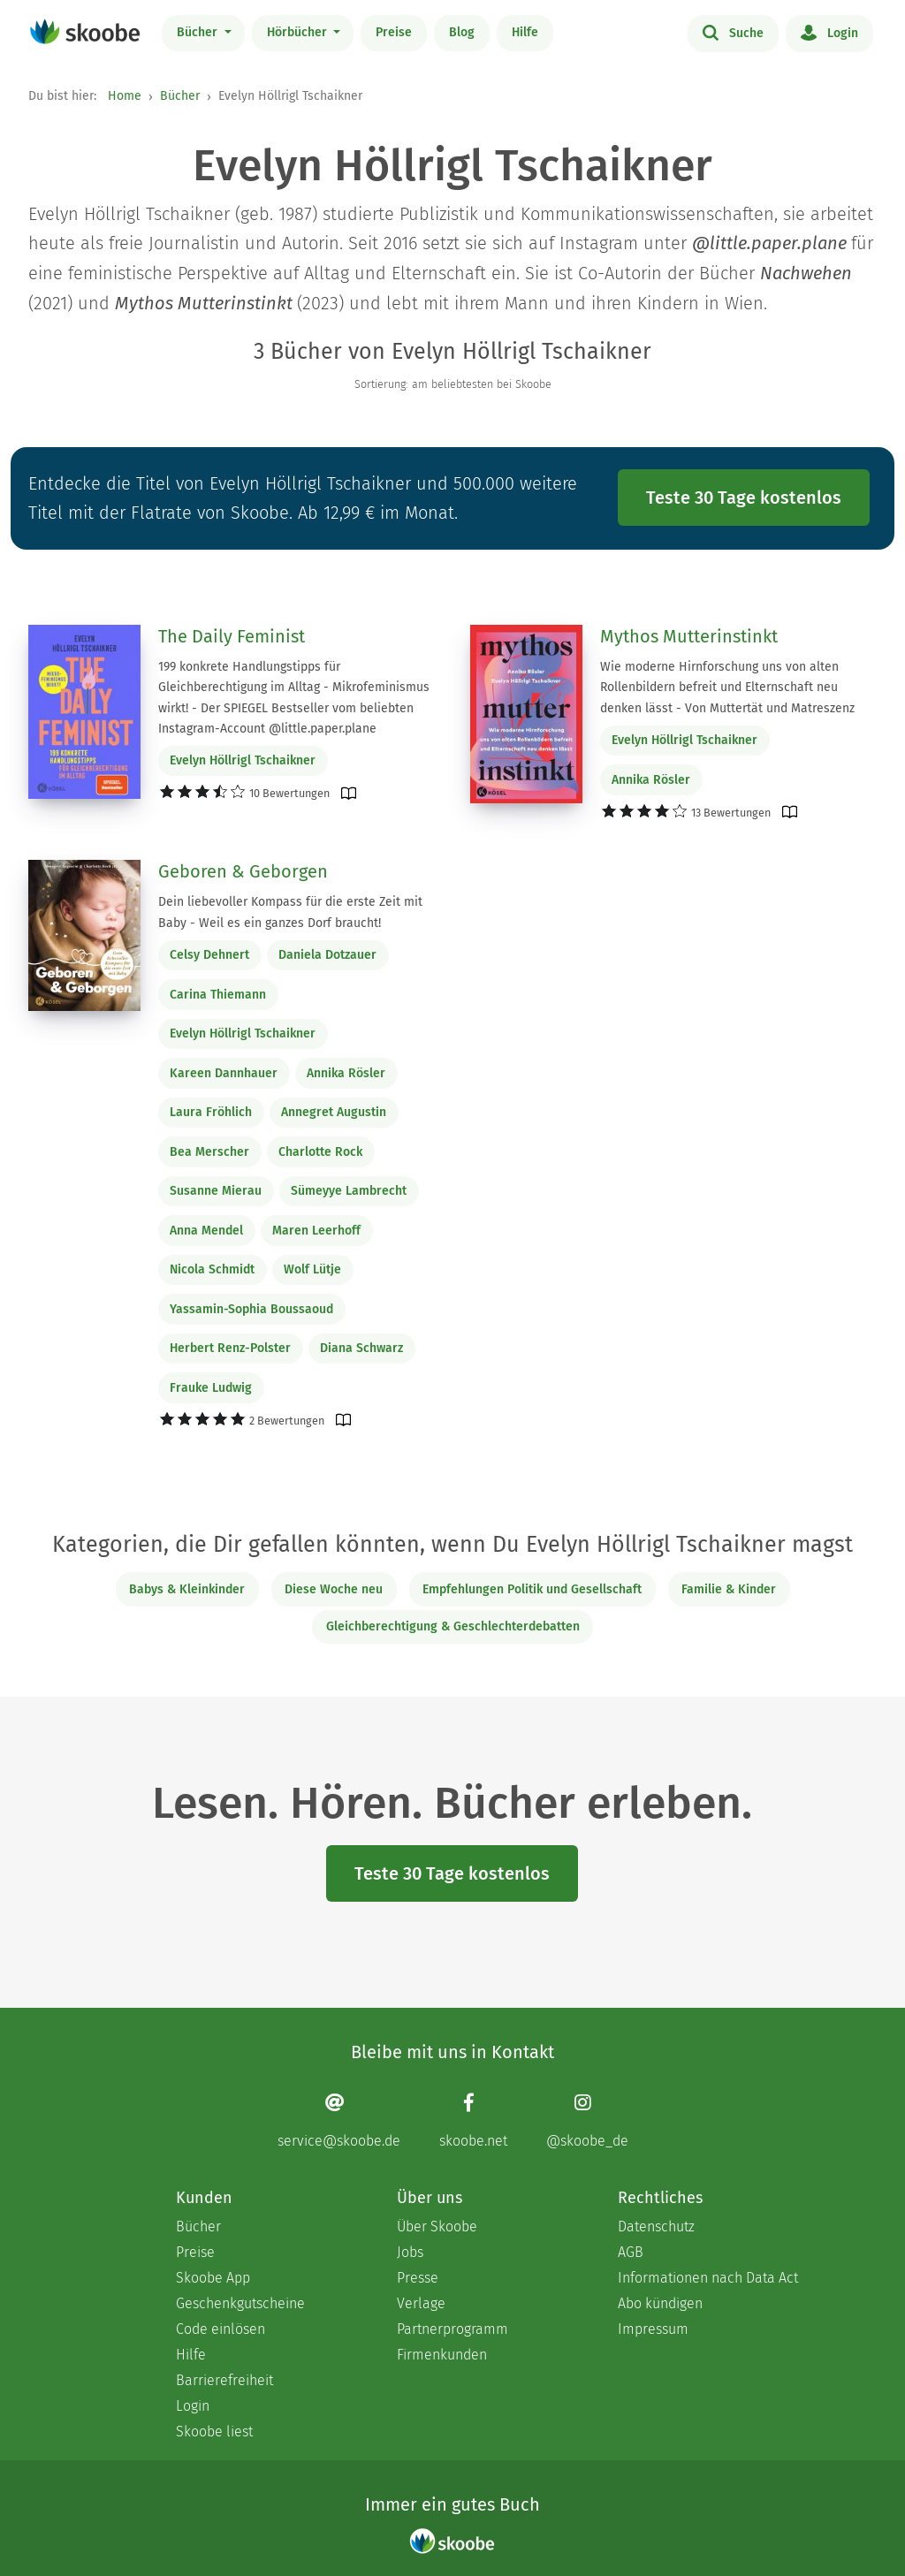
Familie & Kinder (728, 1589)
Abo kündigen (660, 2303)
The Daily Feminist (231, 636)
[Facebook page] (473, 2120)
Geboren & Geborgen (243, 871)
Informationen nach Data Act (708, 2277)
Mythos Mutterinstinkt (689, 636)
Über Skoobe (437, 2226)
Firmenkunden (442, 2354)
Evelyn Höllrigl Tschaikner (243, 760)
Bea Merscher (209, 1151)
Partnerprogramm (452, 2329)
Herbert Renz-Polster (230, 1348)
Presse (417, 2277)
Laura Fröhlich (211, 1112)
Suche (733, 32)
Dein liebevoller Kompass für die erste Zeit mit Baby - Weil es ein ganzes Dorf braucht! (290, 912)
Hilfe (525, 32)
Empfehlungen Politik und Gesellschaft (532, 1589)
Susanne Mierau (216, 1190)
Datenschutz (656, 2226)
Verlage (421, 2303)
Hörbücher (299, 32)
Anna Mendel (206, 1230)
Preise (394, 32)
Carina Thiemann (218, 994)
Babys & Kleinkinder (187, 1589)
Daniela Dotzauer (327, 954)
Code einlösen (220, 2329)
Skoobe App (213, 2277)
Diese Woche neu (334, 1589)
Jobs (410, 2252)
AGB (630, 2252)
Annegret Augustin (333, 1112)
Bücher (199, 32)
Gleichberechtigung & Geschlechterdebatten (453, 1626)
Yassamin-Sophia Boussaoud (251, 1309)
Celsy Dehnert (209, 954)
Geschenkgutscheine (240, 2303)
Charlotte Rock (320, 1151)
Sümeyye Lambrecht (349, 1190)
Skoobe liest (214, 2431)
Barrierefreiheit (224, 2380)
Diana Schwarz (361, 1348)
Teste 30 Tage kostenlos (743, 497)
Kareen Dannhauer (224, 1073)
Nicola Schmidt (212, 1269)
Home (124, 95)
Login (829, 32)
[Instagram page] (587, 2120)
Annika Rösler (651, 779)
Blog (462, 32)
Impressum (653, 2329)
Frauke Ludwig (211, 1387)
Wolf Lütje (312, 1269)
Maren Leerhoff (316, 1230)
